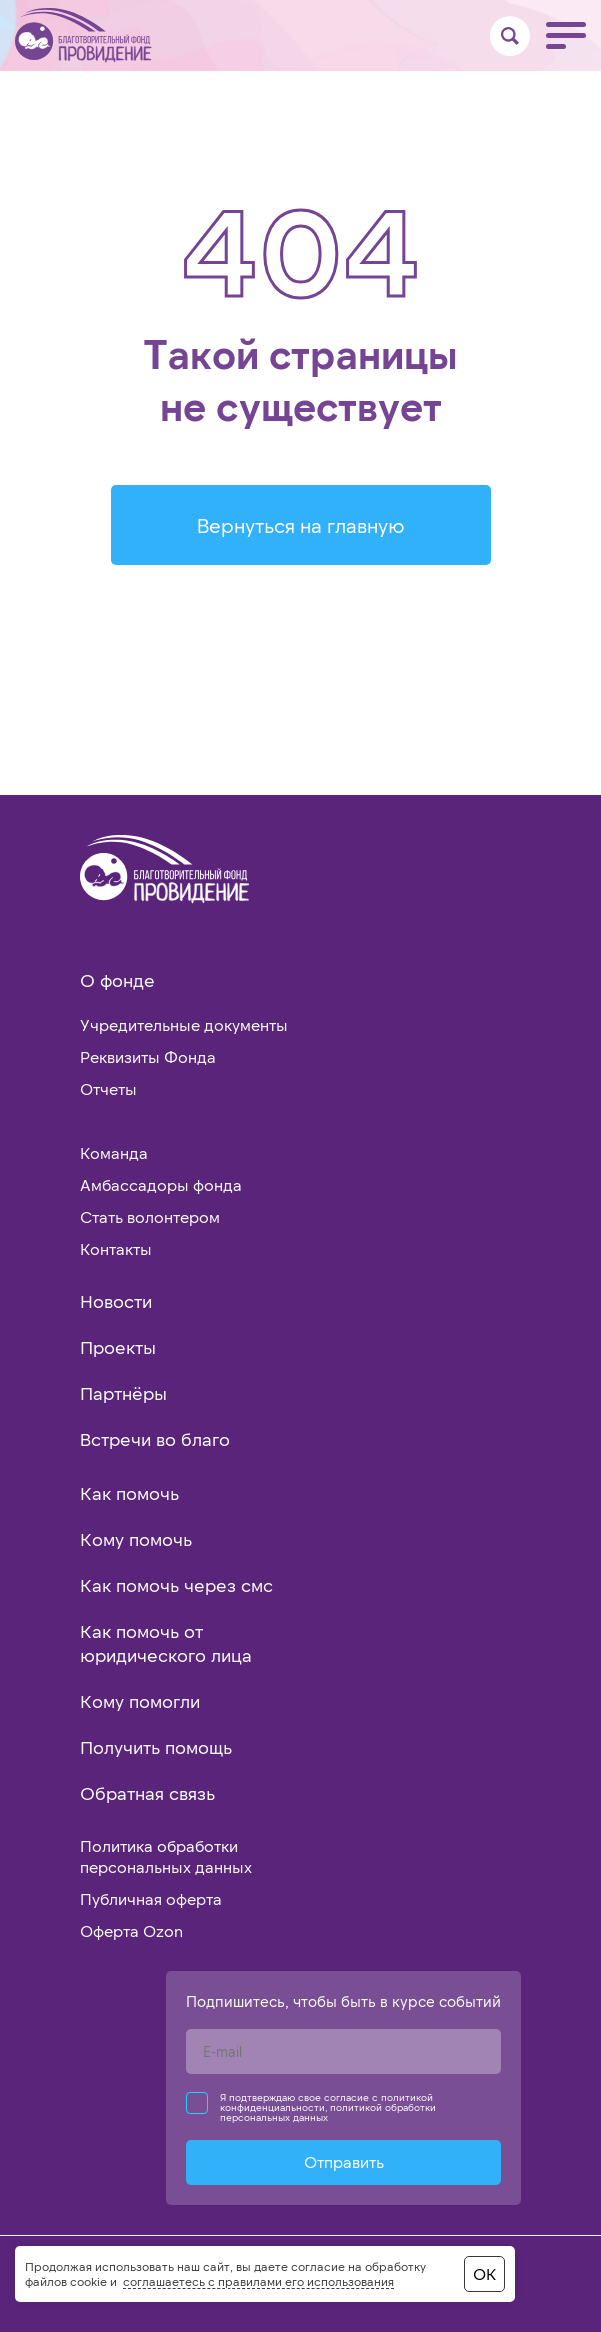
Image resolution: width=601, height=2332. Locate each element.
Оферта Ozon (131, 1930)
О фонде (117, 980)
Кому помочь (136, 1539)
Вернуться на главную (301, 525)
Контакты (116, 1248)
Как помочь (129, 1493)
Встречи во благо (155, 1439)
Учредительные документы (184, 1024)
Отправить (344, 2161)
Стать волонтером (150, 1216)
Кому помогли (140, 1701)
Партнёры (123, 1393)
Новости (116, 1301)
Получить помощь (156, 1747)
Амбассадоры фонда (161, 1184)
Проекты (118, 1347)
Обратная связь (147, 1793)
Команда (114, 1152)
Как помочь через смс (176, 1585)
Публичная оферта (151, 1898)
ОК (484, 2273)
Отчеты (108, 1088)
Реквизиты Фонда (148, 1056)
